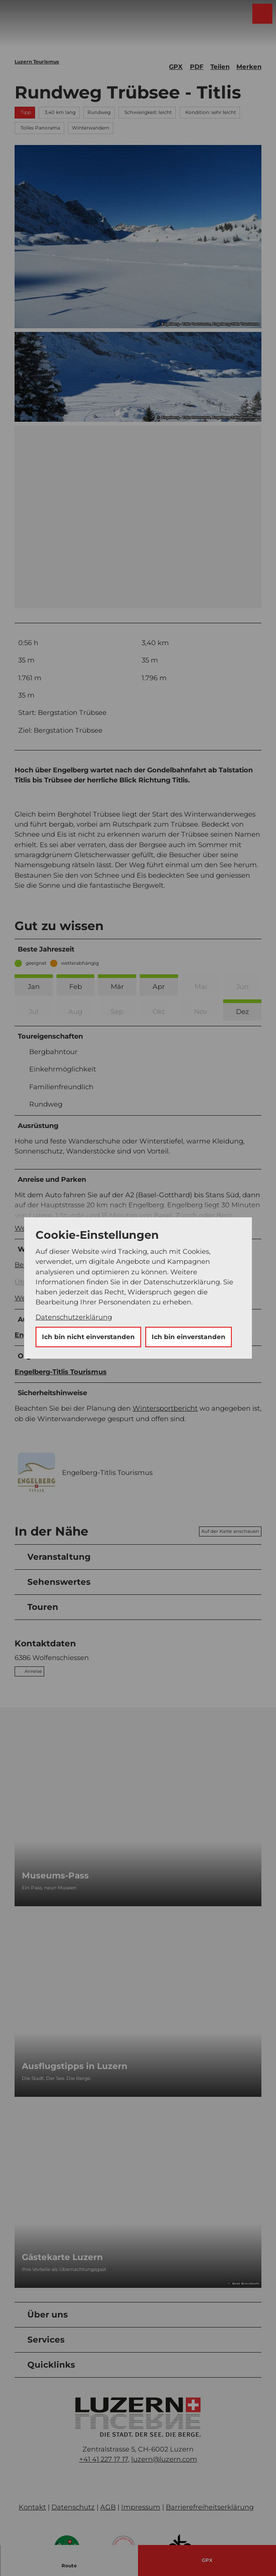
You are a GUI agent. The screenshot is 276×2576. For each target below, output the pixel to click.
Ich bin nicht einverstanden (88, 1337)
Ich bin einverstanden (188, 1337)
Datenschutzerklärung (74, 1317)
